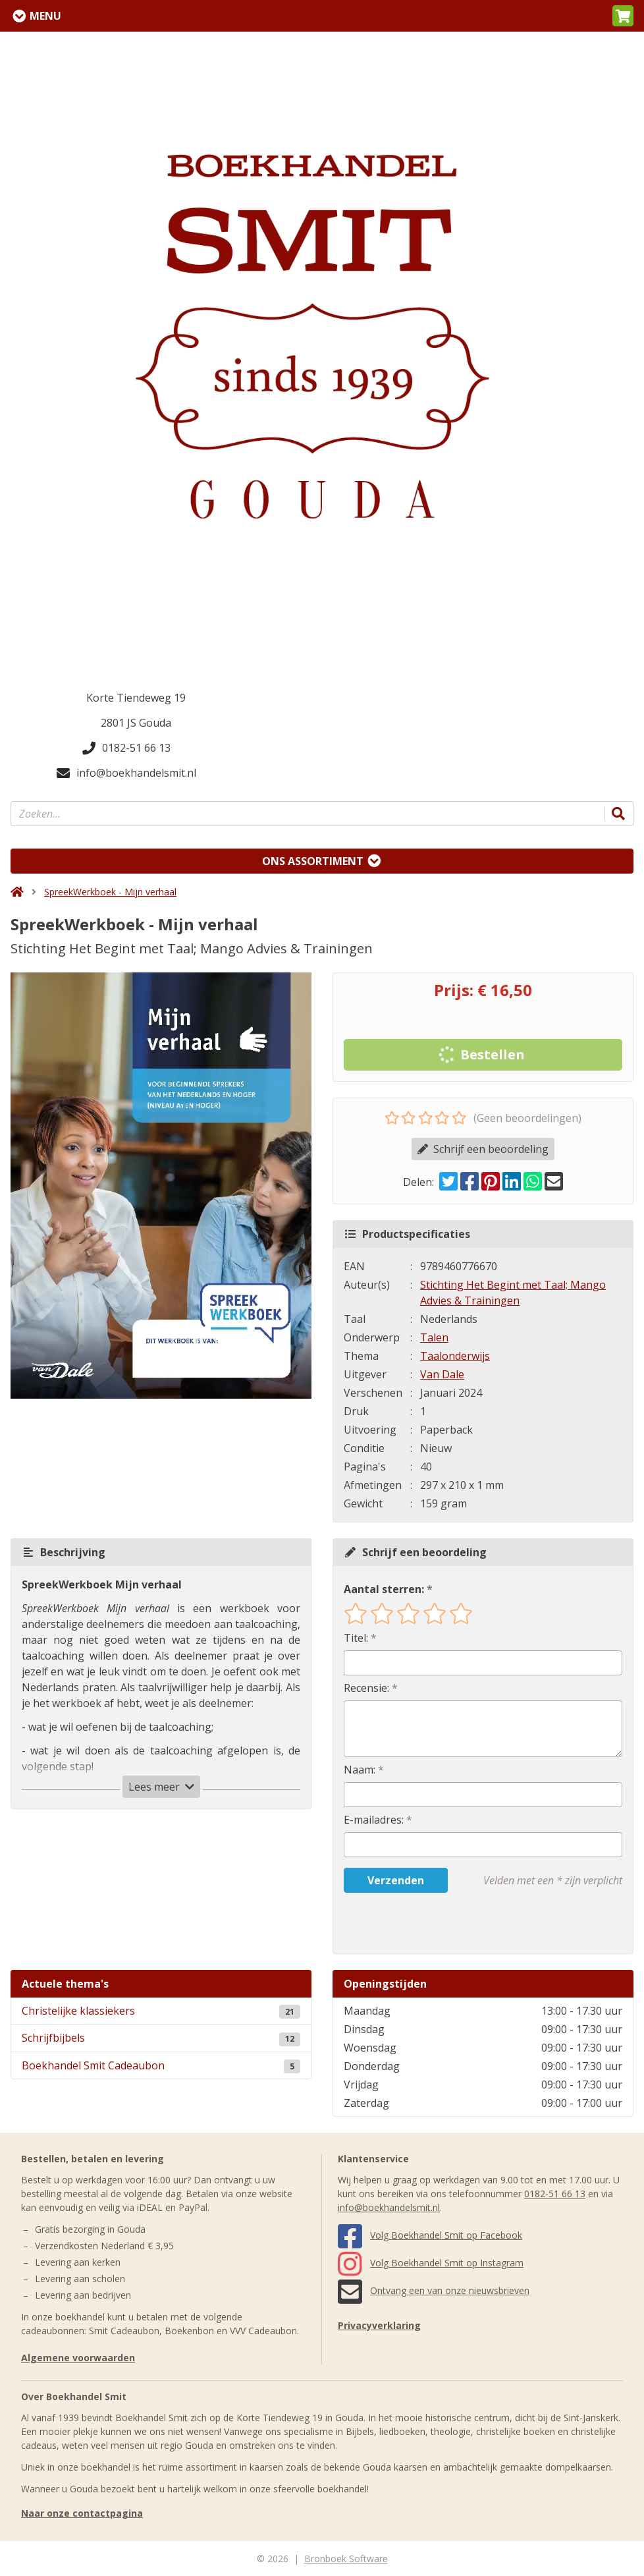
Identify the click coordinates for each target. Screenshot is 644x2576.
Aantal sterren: (384, 1589)
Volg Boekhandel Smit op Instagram (430, 2262)
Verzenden (395, 1880)
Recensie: (366, 1688)
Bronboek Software (346, 2558)
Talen (434, 1337)
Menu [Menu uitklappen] (45, 16)
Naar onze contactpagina (82, 2513)
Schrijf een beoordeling (483, 1149)
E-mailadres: (374, 1819)
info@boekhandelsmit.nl (126, 773)
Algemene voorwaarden (78, 2357)
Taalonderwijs (455, 1356)
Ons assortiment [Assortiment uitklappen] (312, 861)
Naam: (359, 1769)
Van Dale (442, 1374)
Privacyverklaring (379, 2325)
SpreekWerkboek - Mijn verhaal (110, 891)
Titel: (356, 1638)
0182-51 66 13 (126, 748)
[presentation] (428, 1923)
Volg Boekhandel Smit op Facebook (430, 2235)
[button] (622, 15)
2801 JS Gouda (136, 722)
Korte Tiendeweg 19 (136, 697)
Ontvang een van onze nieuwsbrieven (433, 2290)
